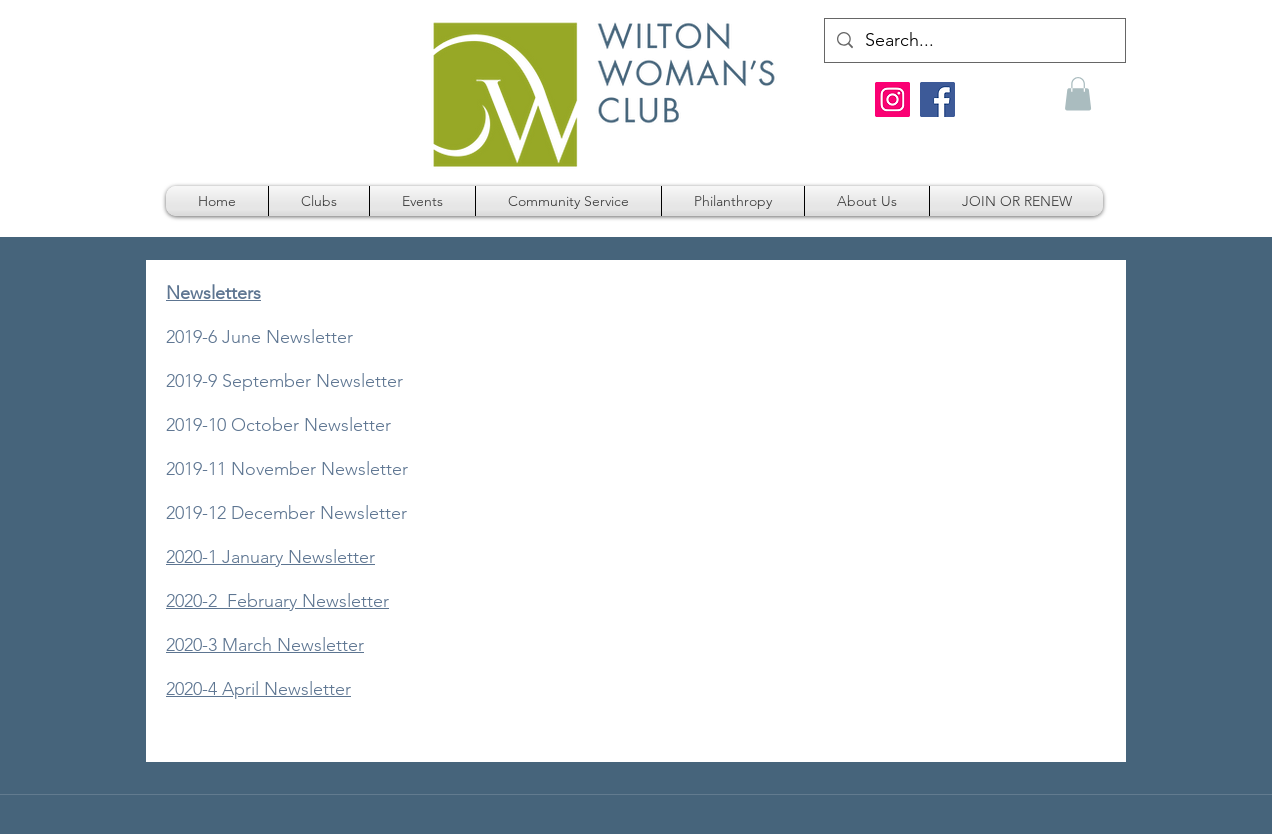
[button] (1078, 93)
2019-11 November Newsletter (287, 469)
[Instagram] (892, 99)
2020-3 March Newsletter (265, 645)
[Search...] (974, 40)
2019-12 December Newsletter (286, 513)
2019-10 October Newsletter (278, 425)
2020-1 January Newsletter (270, 557)
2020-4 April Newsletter (258, 689)
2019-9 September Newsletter (284, 381)
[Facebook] (937, 99)
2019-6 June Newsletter (259, 337)
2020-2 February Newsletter (277, 601)
